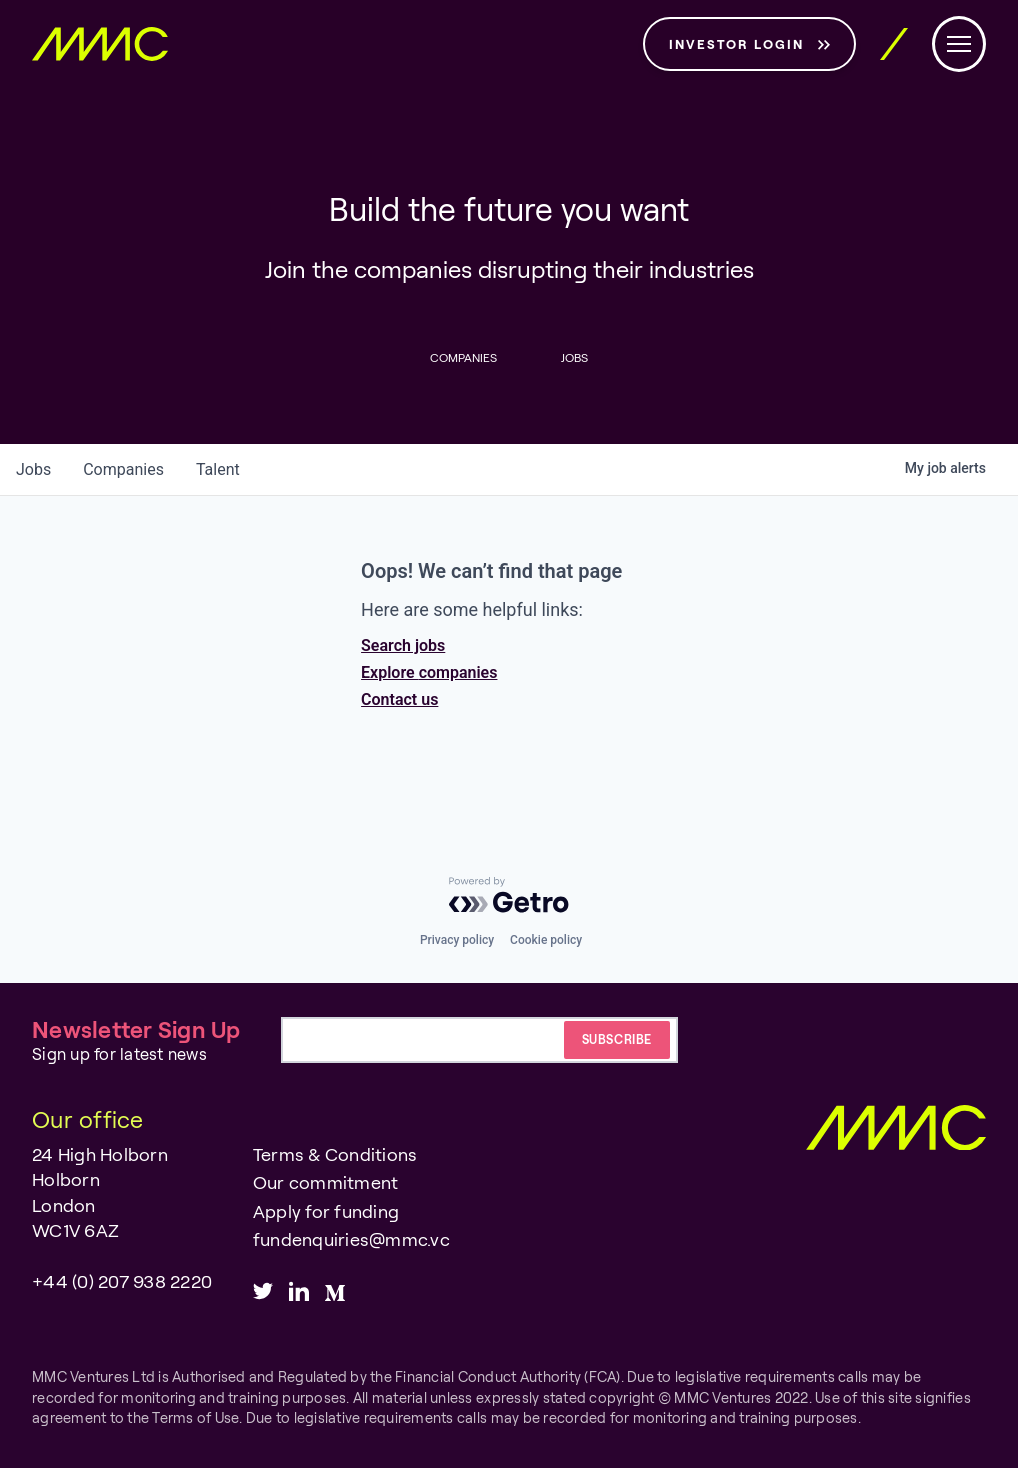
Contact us (399, 699)
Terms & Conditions (335, 1154)
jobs (33, 469)
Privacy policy (457, 940)
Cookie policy (546, 940)
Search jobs (403, 645)
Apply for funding (326, 1211)
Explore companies (429, 672)
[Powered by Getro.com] (509, 895)
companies (123, 469)
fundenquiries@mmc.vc (351, 1239)
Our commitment (326, 1182)
